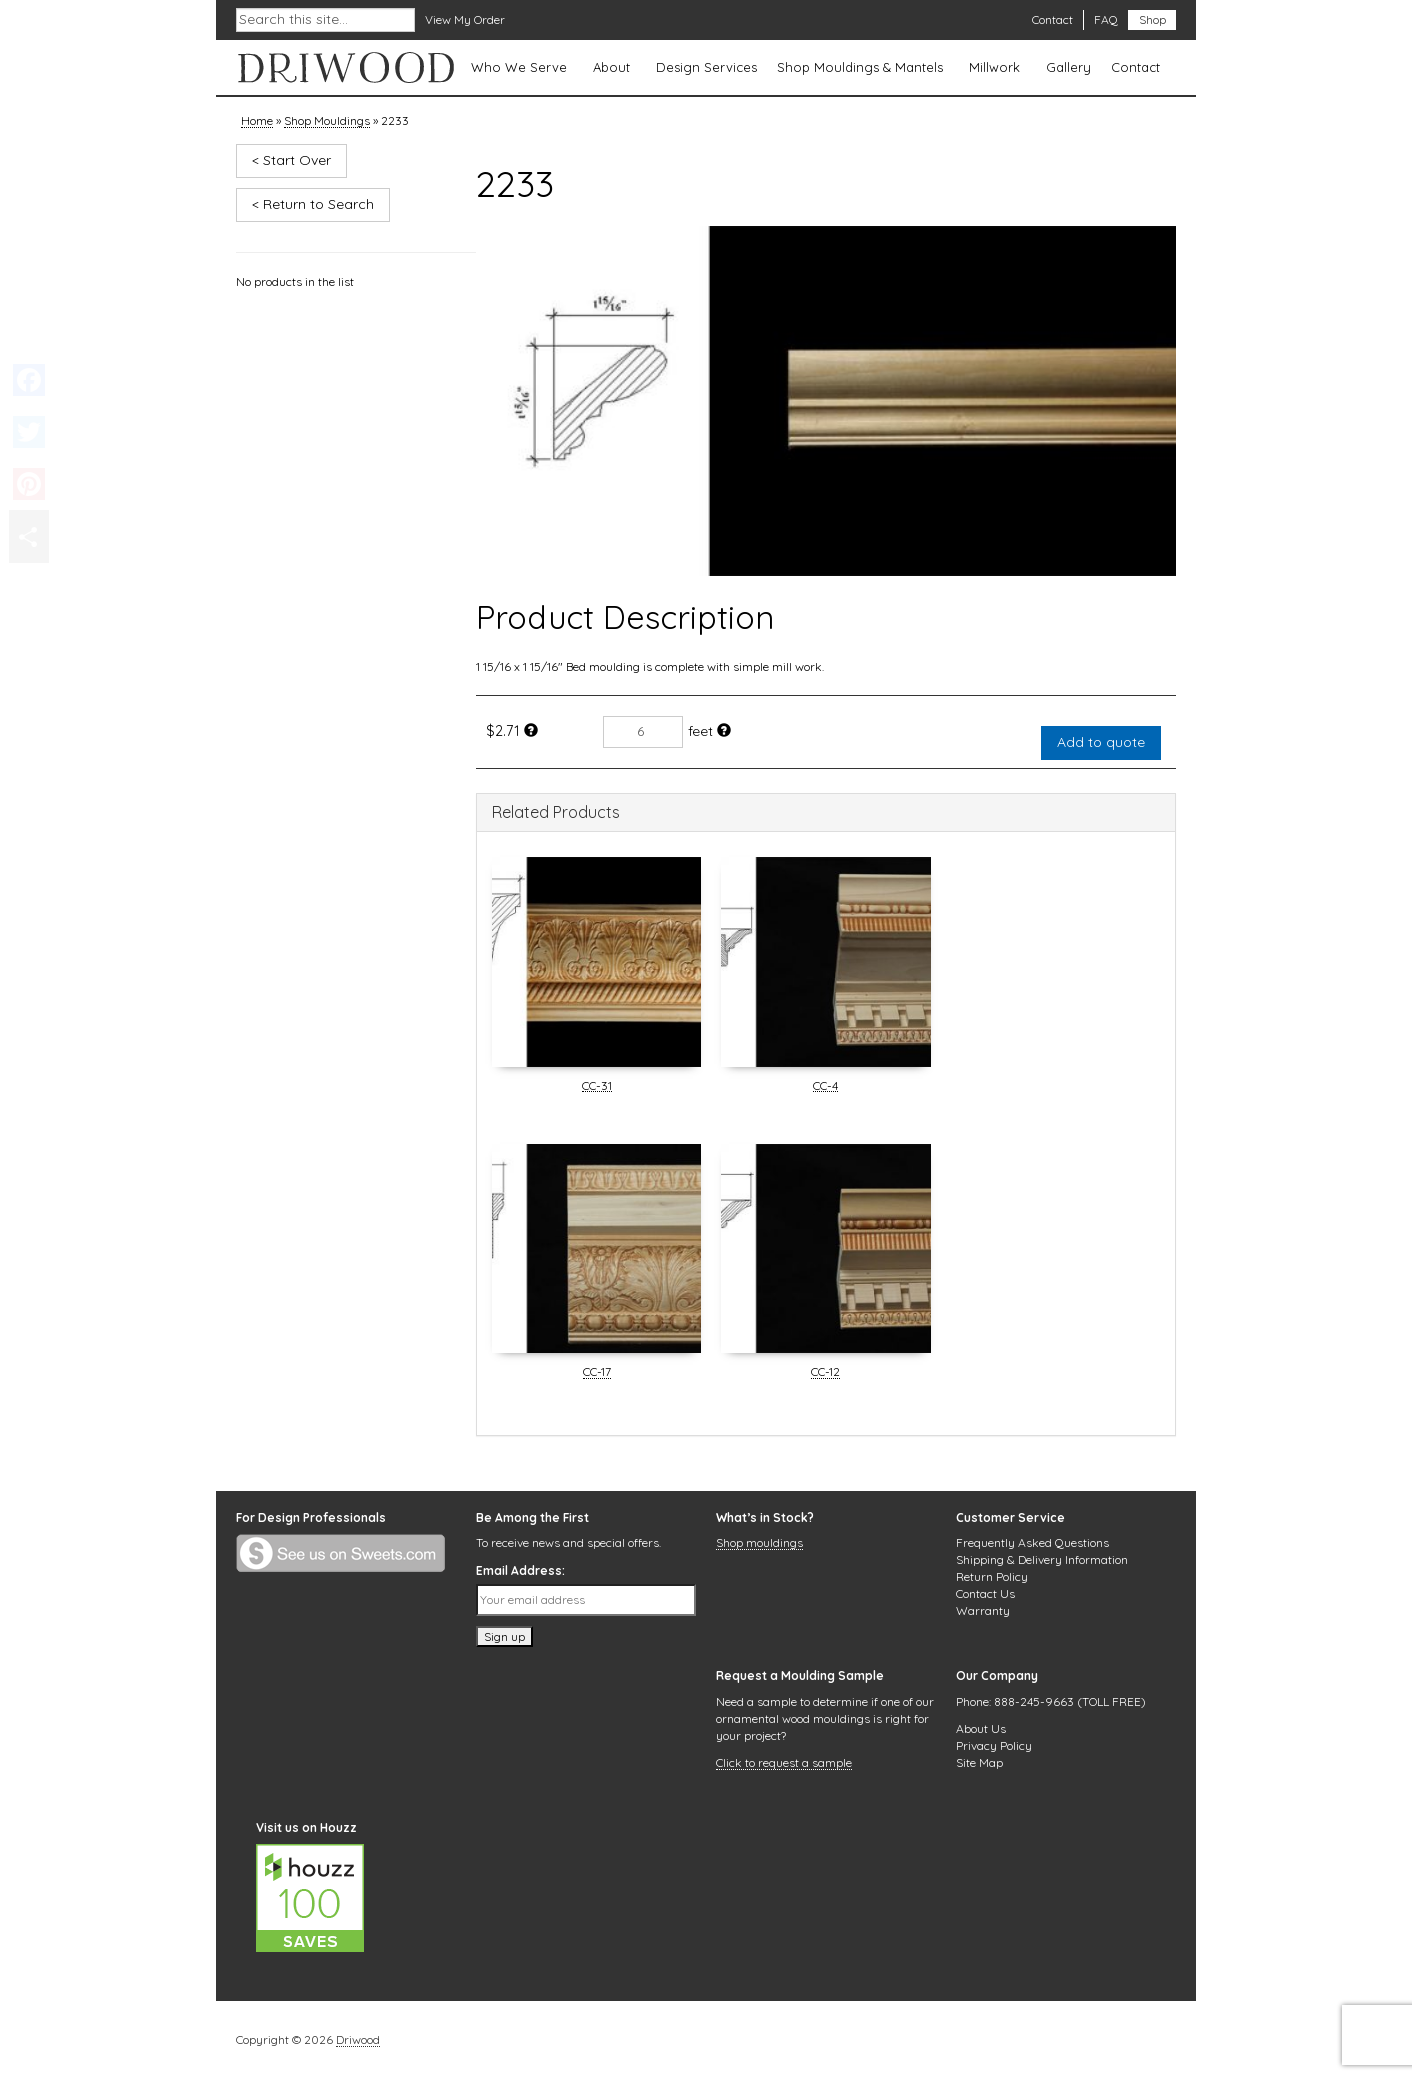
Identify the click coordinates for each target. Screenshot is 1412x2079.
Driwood (358, 2041)
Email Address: (520, 1570)
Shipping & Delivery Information (1042, 1559)
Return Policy (992, 1576)
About (611, 67)
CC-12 (825, 1373)
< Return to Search (313, 204)
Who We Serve (519, 67)
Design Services (706, 67)
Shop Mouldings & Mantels (860, 67)
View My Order (465, 19)
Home (257, 122)
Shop (1152, 19)
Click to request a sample (784, 1764)
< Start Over (291, 160)
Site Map (979, 1762)
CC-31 (597, 1087)
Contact (1052, 19)
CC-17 (597, 1373)
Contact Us (985, 1593)
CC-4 (825, 1087)
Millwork (994, 67)
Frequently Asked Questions (1032, 1542)
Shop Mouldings (327, 122)
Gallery (1068, 67)
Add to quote (1101, 742)
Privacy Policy (994, 1745)
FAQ (1106, 19)
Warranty (983, 1610)
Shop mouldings (759, 1544)
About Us (981, 1728)
